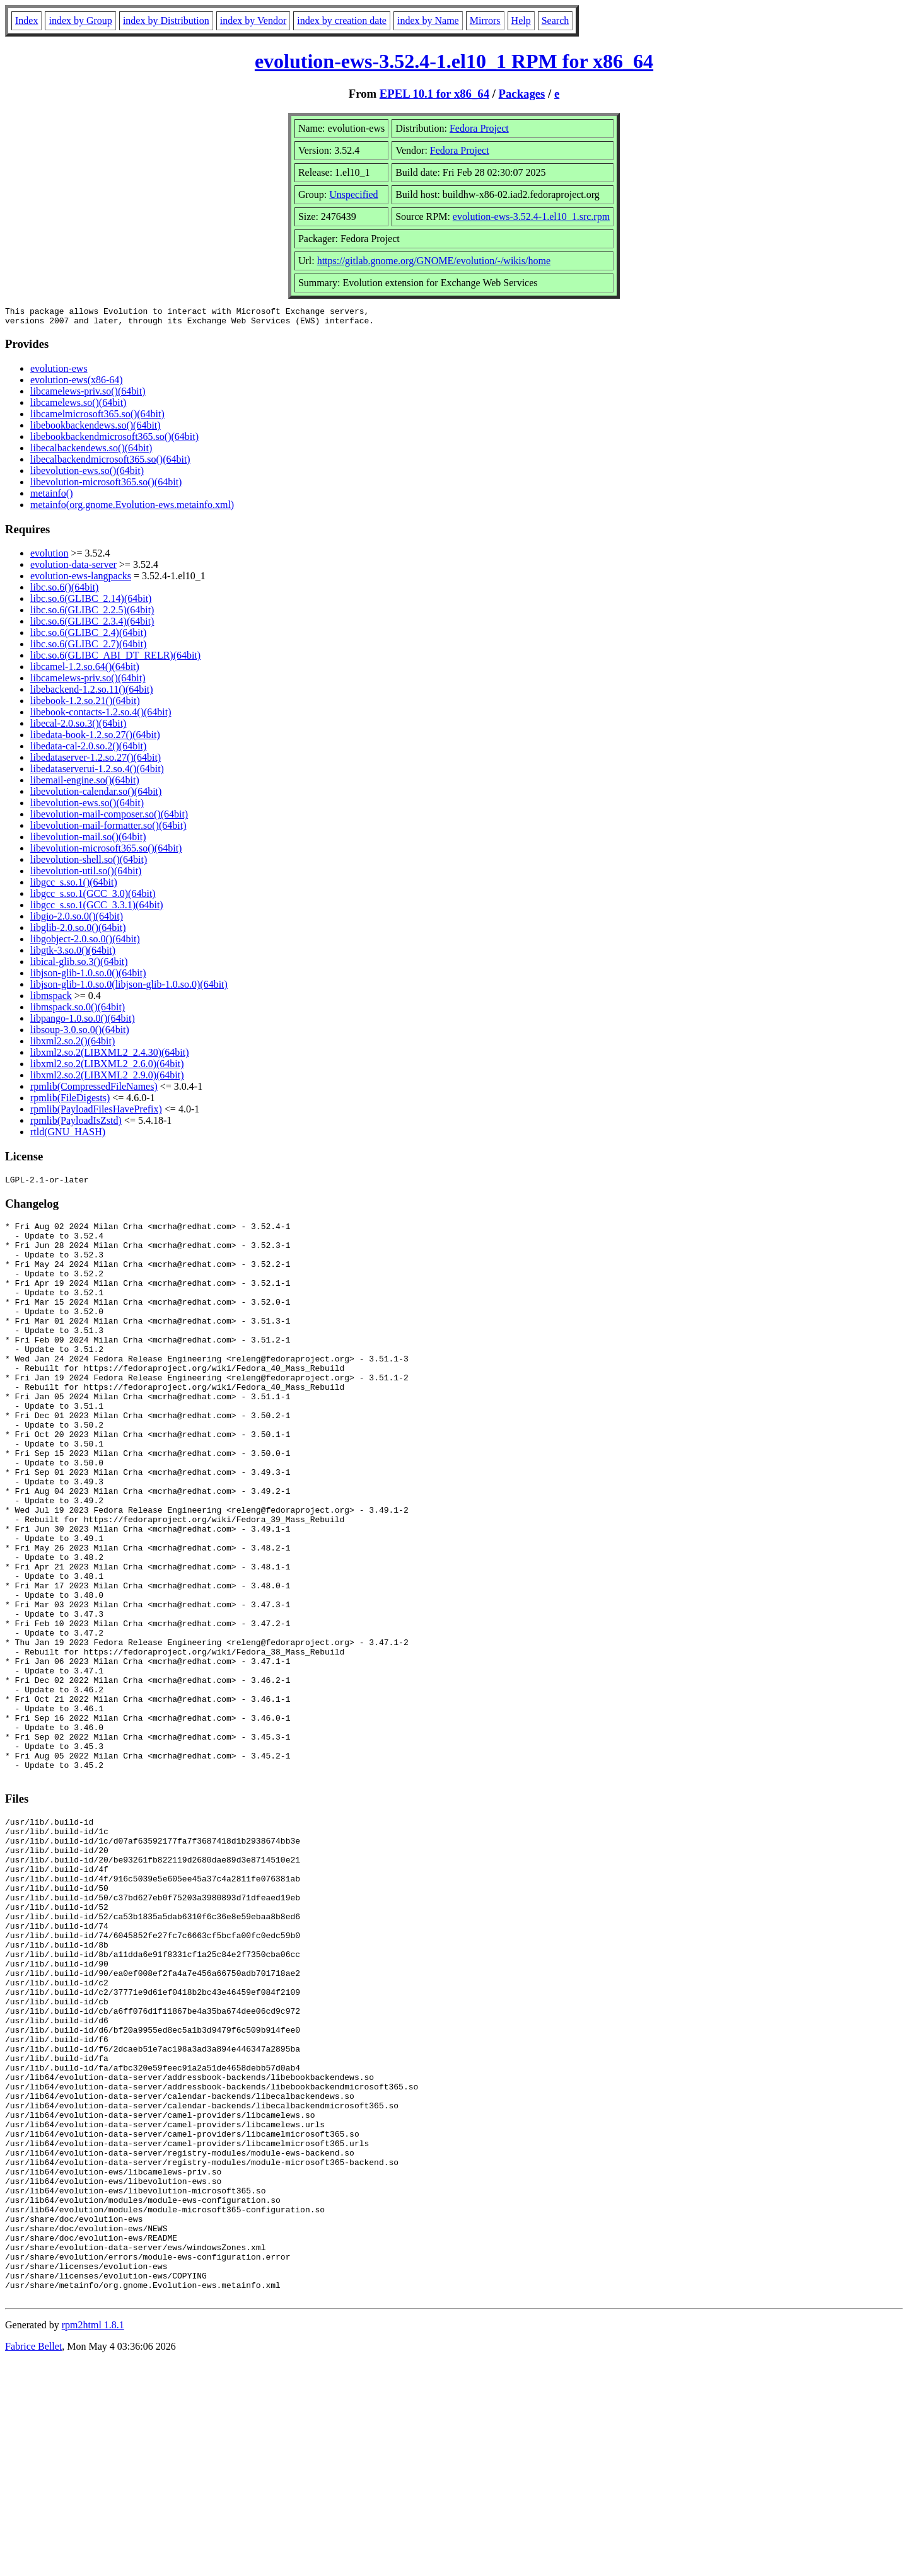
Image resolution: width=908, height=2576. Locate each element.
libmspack (51, 999)
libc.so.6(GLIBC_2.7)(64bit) (88, 647)
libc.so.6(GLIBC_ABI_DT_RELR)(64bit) (115, 659)
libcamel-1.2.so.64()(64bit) (84, 670)
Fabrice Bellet (33, 2560)
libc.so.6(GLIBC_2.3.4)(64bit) (92, 625)
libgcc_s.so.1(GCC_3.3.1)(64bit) (96, 908)
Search (555, 20)
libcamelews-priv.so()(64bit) (87, 395)
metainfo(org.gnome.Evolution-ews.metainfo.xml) (132, 508)
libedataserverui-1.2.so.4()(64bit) (97, 772)
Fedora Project (479, 128)
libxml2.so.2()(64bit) (72, 1044)
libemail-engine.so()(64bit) (84, 783)
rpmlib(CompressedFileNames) (94, 1090)
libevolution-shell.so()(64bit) (88, 863)
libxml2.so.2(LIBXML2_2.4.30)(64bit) (109, 1056)
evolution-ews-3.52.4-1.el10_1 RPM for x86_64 (454, 61)
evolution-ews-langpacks (80, 579)
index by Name (428, 20)
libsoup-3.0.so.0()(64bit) (79, 1033)
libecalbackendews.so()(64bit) (91, 451)
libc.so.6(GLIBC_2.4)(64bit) (88, 636)
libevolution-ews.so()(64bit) (87, 474)
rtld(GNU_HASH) (67, 1135)
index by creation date (342, 20)
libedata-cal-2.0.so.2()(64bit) (88, 749)
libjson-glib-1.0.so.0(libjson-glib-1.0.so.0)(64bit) (129, 988)
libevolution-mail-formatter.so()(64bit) (108, 829)
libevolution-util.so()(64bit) (85, 874)
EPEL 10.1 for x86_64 (434, 93)
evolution (49, 557)
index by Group (80, 20)
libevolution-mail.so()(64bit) (88, 840)
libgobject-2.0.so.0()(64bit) (85, 942)
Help (521, 20)
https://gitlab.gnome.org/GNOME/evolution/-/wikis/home (433, 260)
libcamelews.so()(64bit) (78, 406)
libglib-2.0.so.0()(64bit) (78, 931)
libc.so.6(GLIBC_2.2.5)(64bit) (92, 613)
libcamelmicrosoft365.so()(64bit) (97, 417)
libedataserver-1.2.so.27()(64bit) (95, 761)
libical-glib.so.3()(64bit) (79, 965)
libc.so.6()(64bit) (64, 591)
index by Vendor (253, 20)
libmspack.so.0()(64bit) (77, 1010)
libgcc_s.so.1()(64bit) (73, 886)
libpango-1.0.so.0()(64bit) (82, 1022)
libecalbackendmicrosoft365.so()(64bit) (110, 463)
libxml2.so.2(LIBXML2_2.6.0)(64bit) (107, 1067)
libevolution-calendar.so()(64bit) (95, 795)
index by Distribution (166, 20)
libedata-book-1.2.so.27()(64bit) (95, 738)
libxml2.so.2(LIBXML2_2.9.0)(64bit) (107, 1078)
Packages (522, 93)
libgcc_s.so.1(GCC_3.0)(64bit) (93, 897)
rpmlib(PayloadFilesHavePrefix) (96, 1112)
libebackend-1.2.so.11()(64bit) (91, 693)
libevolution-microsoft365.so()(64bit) (106, 485)
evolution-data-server (73, 568)
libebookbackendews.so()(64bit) (95, 429)
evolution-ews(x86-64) (76, 383)
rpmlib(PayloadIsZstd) (76, 1124)
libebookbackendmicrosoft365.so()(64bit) (114, 440)
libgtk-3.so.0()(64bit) (72, 954)
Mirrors (485, 20)
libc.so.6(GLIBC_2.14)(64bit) (90, 602)
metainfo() (51, 497)
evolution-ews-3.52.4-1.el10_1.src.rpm (531, 216)
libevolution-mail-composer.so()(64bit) (109, 817)
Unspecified (353, 194)
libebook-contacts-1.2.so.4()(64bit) (101, 715)
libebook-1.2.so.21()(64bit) (85, 704)
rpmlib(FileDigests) (70, 1101)
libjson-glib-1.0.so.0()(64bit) (88, 976)
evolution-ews (59, 372)
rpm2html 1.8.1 (93, 2538)
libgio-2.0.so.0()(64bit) (76, 920)
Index (26, 20)
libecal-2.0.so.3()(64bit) (78, 727)
